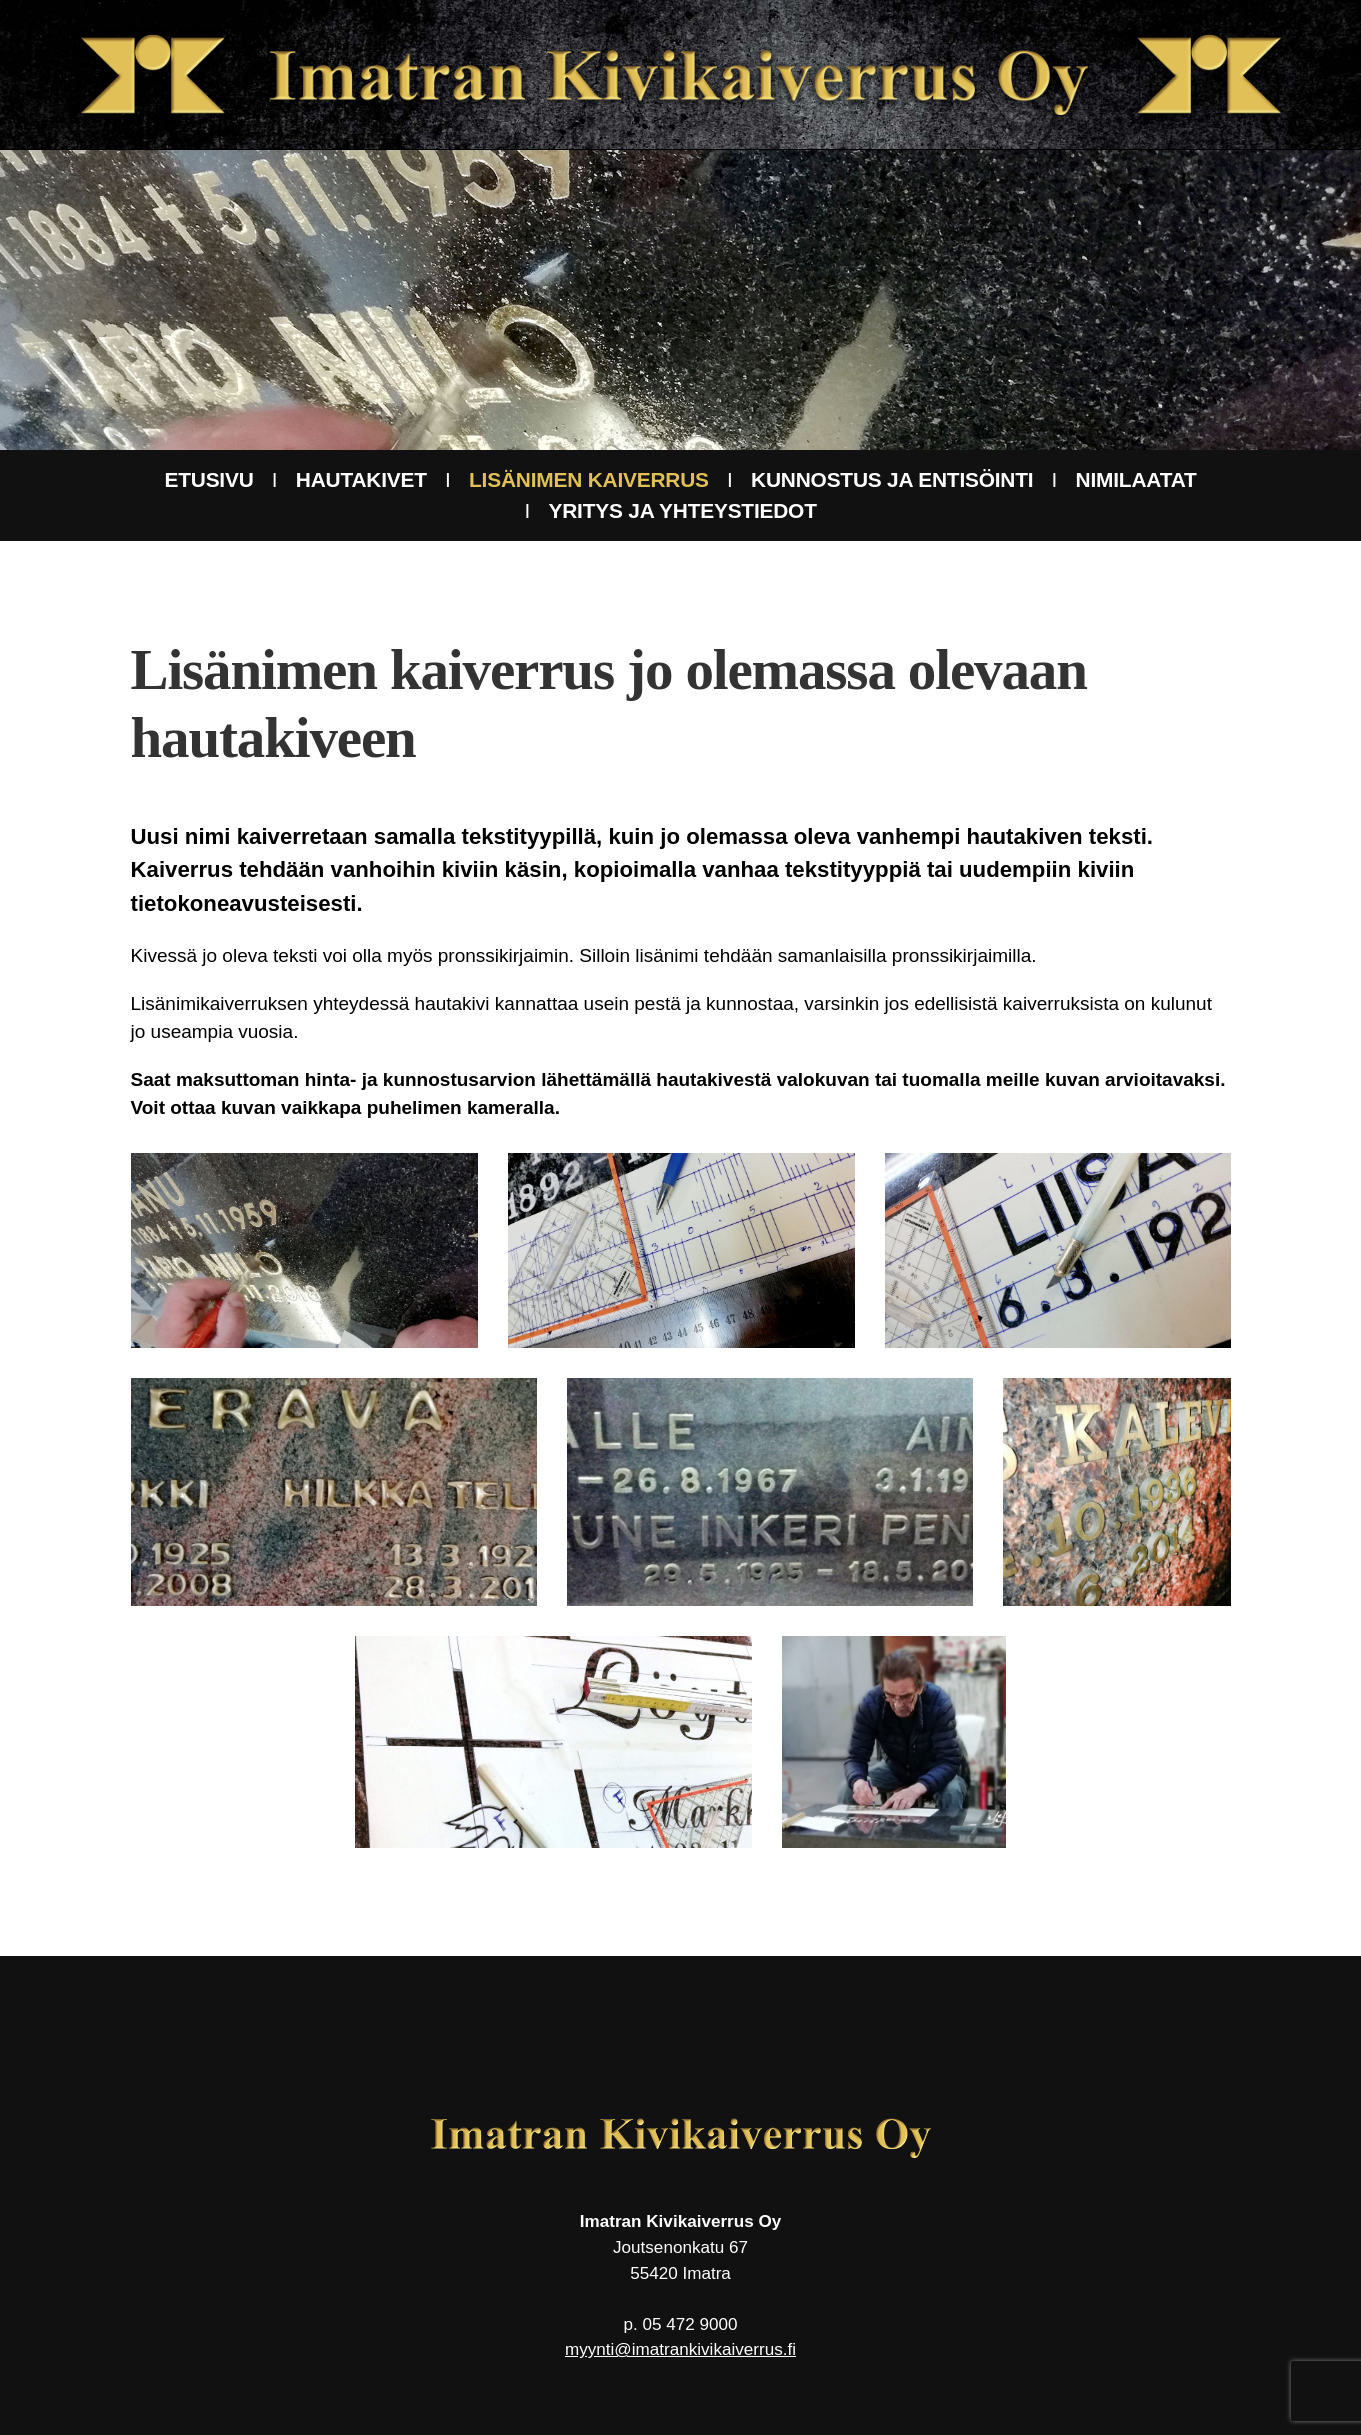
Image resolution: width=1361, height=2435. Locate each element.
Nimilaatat (1136, 479)
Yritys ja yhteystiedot (683, 510)
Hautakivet (361, 479)
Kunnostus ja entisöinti (892, 479)
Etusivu (208, 479)
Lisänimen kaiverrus (589, 479)
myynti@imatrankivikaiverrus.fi (680, 2349)
